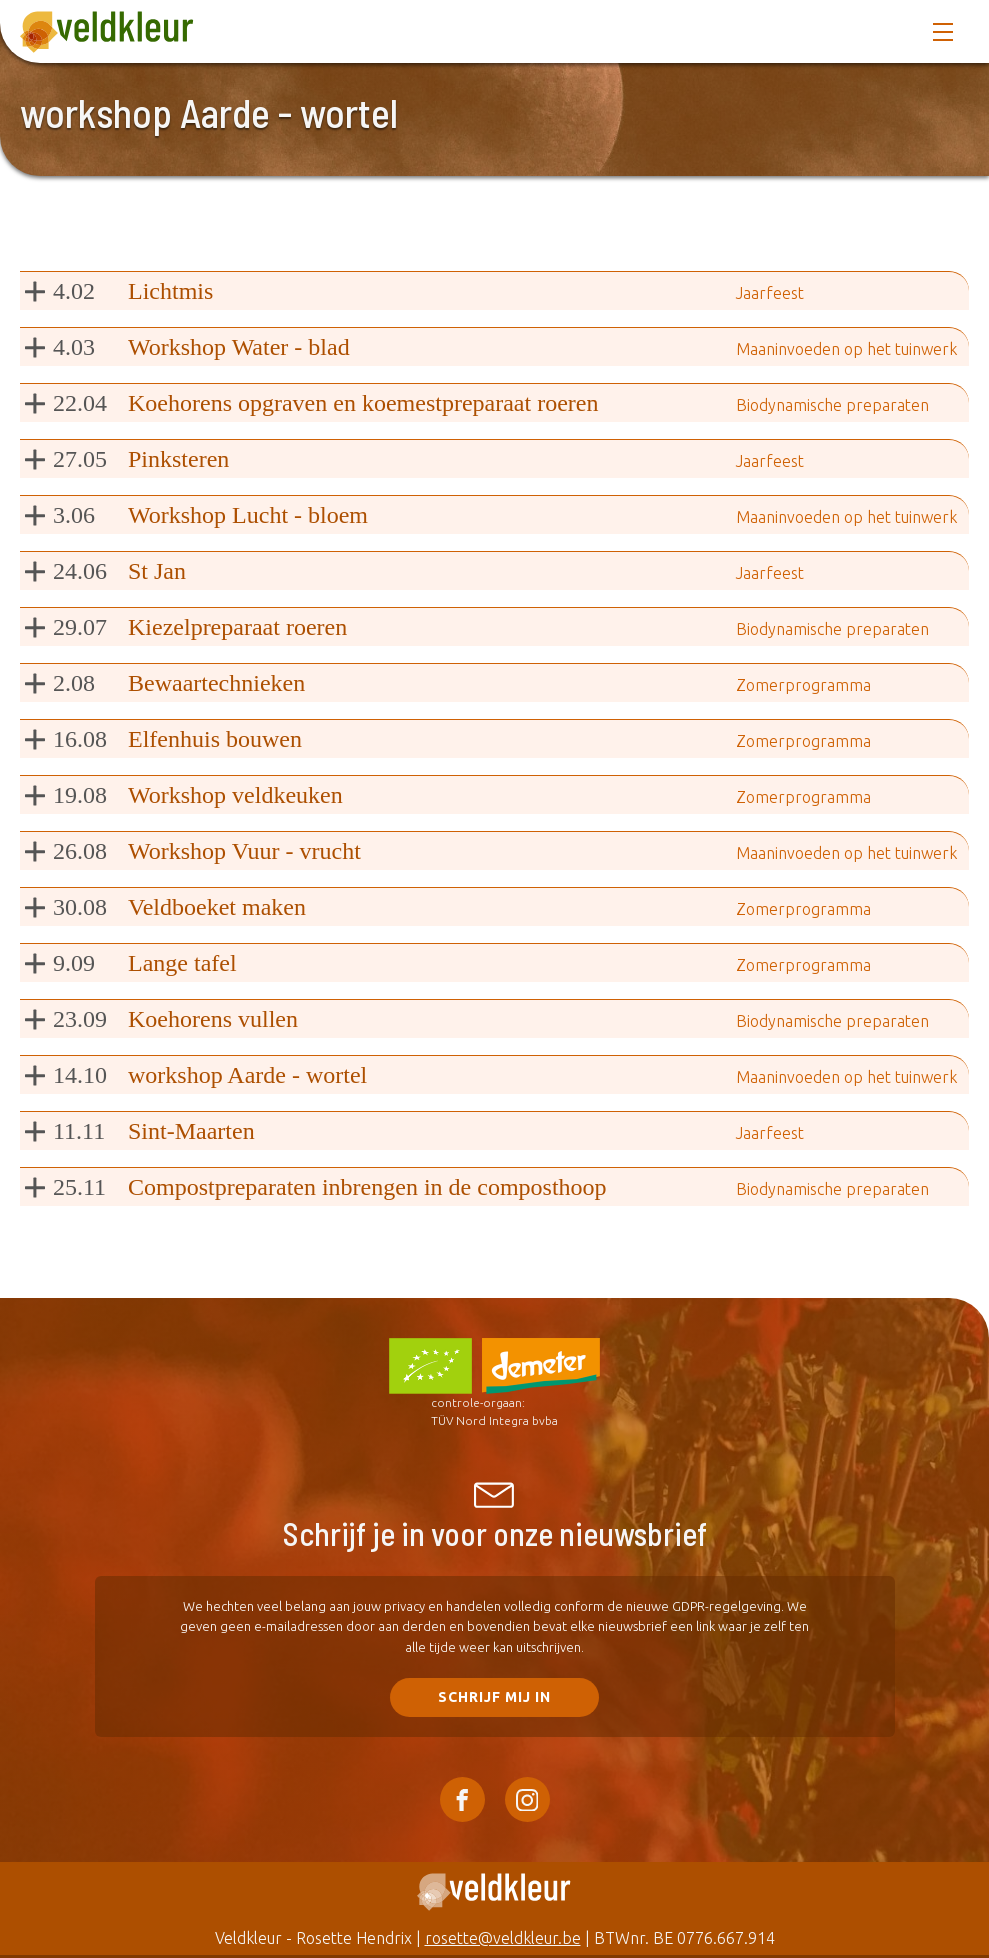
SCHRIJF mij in (494, 1697)
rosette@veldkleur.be (503, 1938)
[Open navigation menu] (943, 32)
